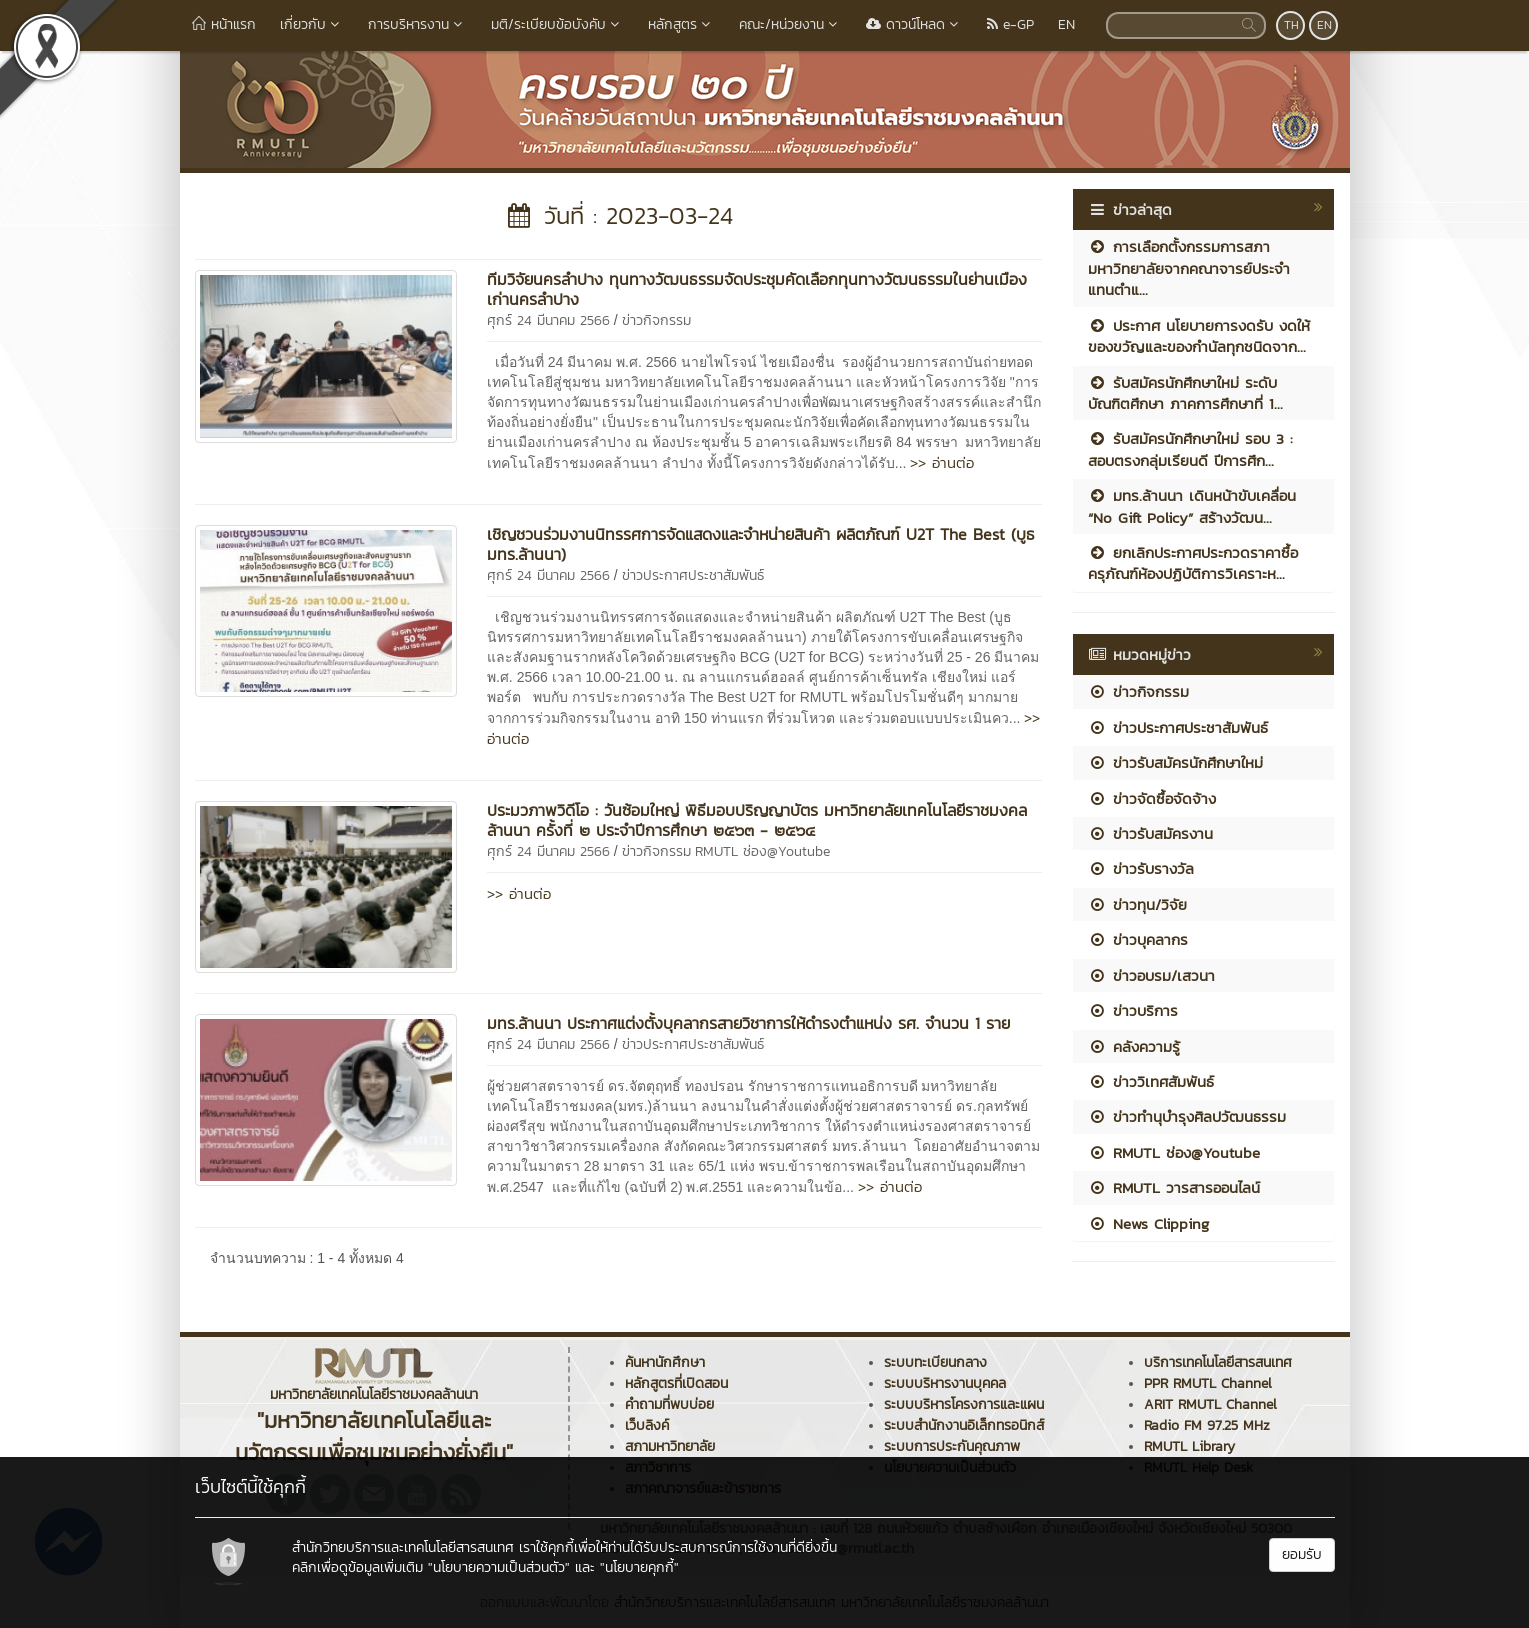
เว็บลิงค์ (647, 1425)
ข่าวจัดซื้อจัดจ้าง (1152, 798)
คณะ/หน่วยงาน (790, 24)
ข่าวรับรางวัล (1141, 868)
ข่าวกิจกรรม (656, 320)
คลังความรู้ (1134, 1046)
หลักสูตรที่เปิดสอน (676, 1383)
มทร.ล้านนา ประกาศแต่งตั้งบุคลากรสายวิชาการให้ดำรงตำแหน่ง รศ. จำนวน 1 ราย (748, 1023)
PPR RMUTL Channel (1208, 1383)
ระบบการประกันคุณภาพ (952, 1446)
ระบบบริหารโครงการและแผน (964, 1404)
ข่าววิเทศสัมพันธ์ (1151, 1081)
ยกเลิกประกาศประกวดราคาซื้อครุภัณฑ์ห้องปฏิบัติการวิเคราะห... (1193, 563)
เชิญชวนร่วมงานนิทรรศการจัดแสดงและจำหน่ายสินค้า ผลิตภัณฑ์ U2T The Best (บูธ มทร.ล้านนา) (761, 544)
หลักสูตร (681, 24)
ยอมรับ (1302, 1554)
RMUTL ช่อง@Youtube (762, 851)
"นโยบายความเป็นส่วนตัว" (499, 1567)
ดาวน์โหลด (914, 24)
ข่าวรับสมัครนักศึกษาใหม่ (1175, 762)
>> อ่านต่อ (942, 462)
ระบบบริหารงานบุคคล (945, 1383)
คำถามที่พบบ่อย (669, 1404)
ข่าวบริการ (1133, 1010)
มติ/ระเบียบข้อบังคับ (557, 24)
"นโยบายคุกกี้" (639, 1567)
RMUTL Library (1189, 1446)
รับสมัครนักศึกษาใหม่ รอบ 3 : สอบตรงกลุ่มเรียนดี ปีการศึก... (1190, 449)
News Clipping (1148, 1223)
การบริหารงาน (417, 24)
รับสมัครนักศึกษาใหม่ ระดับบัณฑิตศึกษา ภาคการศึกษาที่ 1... (1185, 393)
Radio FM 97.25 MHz (1207, 1425)
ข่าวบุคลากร (1138, 939)
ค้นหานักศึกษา (665, 1362)
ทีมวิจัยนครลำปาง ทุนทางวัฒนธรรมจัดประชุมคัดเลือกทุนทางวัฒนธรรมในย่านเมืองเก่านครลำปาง (757, 289)
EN (1066, 24)
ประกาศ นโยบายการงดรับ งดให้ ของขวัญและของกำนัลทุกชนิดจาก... (1199, 336)
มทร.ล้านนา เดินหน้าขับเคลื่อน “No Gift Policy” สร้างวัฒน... (1192, 506)
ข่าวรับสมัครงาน (1150, 833)
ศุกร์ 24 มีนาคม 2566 (548, 320)
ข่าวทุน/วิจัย (1137, 904)
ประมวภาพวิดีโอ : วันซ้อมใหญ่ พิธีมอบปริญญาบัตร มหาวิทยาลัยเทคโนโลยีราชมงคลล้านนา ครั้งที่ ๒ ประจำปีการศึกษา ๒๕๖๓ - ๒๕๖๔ (757, 820)
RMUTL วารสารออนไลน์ (1174, 1187)
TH (1291, 25)
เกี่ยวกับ (312, 24)
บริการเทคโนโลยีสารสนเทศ (1218, 1362)
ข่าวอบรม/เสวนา (1151, 975)
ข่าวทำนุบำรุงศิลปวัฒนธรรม (1187, 1116)
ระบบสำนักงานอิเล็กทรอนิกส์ (964, 1425)
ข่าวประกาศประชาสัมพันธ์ (693, 575)
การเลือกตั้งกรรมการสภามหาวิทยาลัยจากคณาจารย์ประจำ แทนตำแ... (1189, 268)
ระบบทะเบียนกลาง (935, 1362)
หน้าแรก (224, 24)
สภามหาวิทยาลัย (670, 1446)
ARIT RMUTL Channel (1210, 1404)
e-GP (1010, 24)
